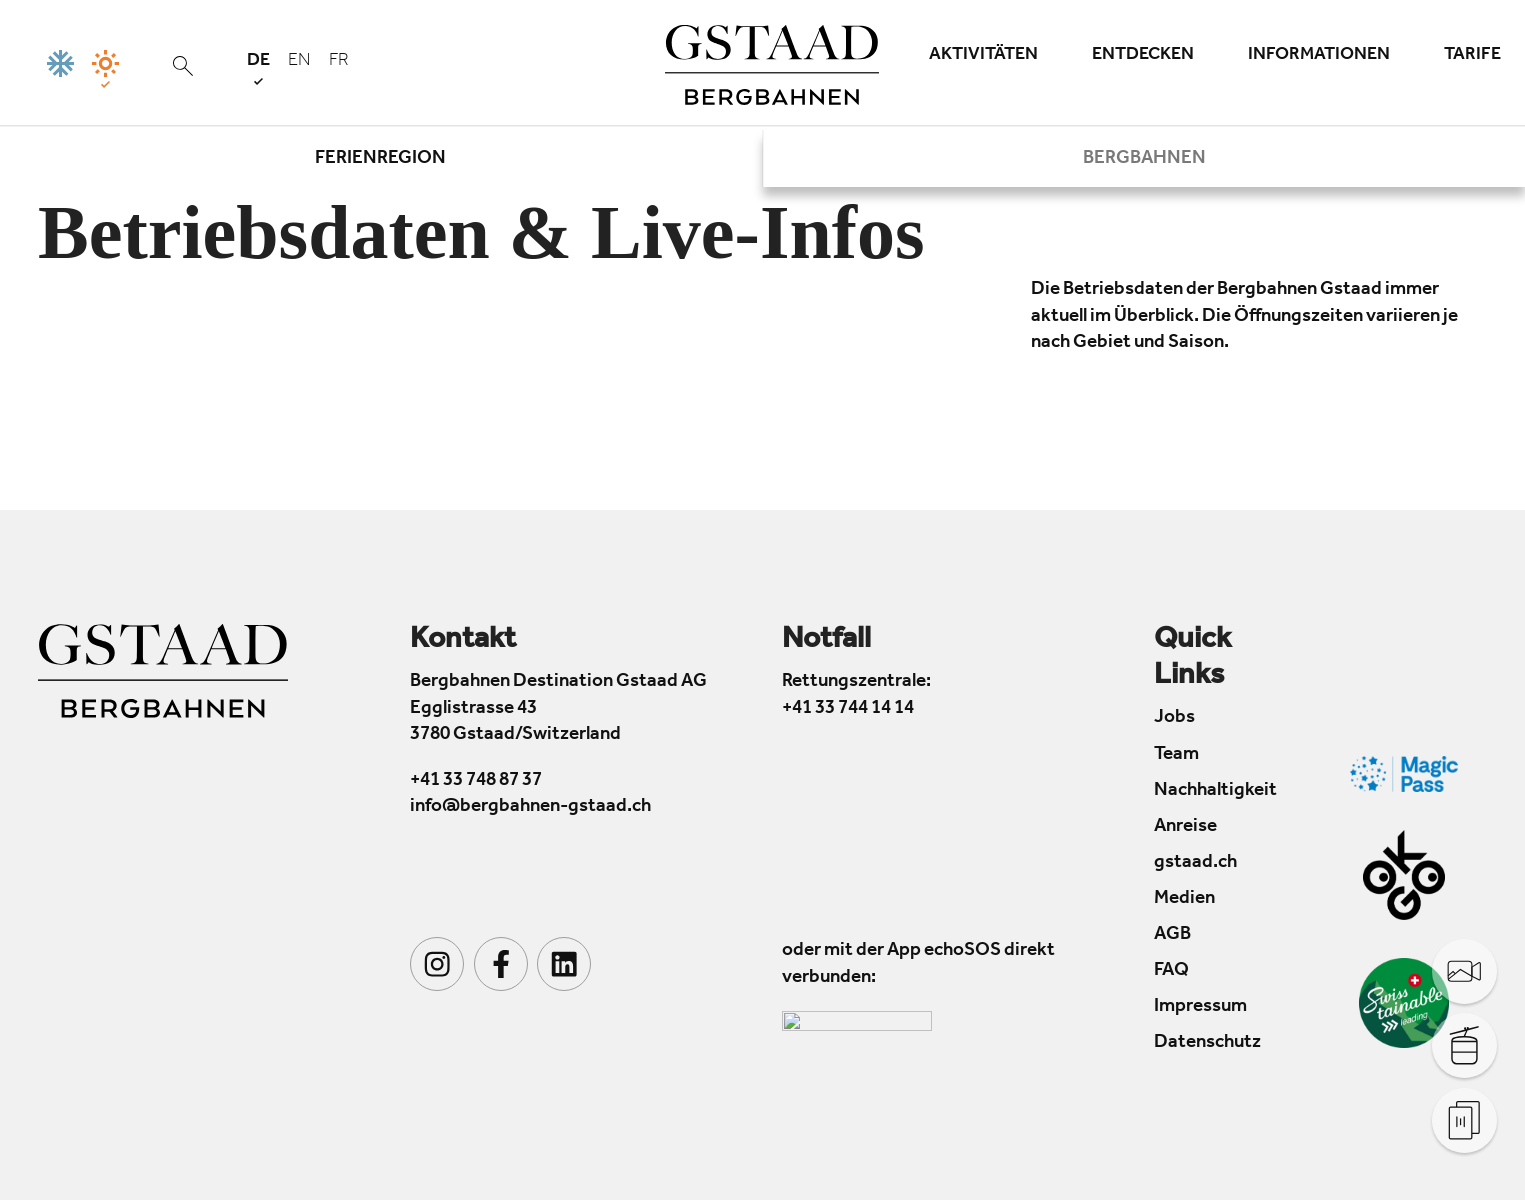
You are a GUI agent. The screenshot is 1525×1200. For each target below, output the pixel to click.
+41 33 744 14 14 (848, 709)
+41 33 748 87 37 (476, 781)
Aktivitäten (983, 56)
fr (339, 62)
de (258, 68)
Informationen (1319, 56)
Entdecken (1143, 56)
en (299, 62)
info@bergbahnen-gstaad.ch (530, 807)
